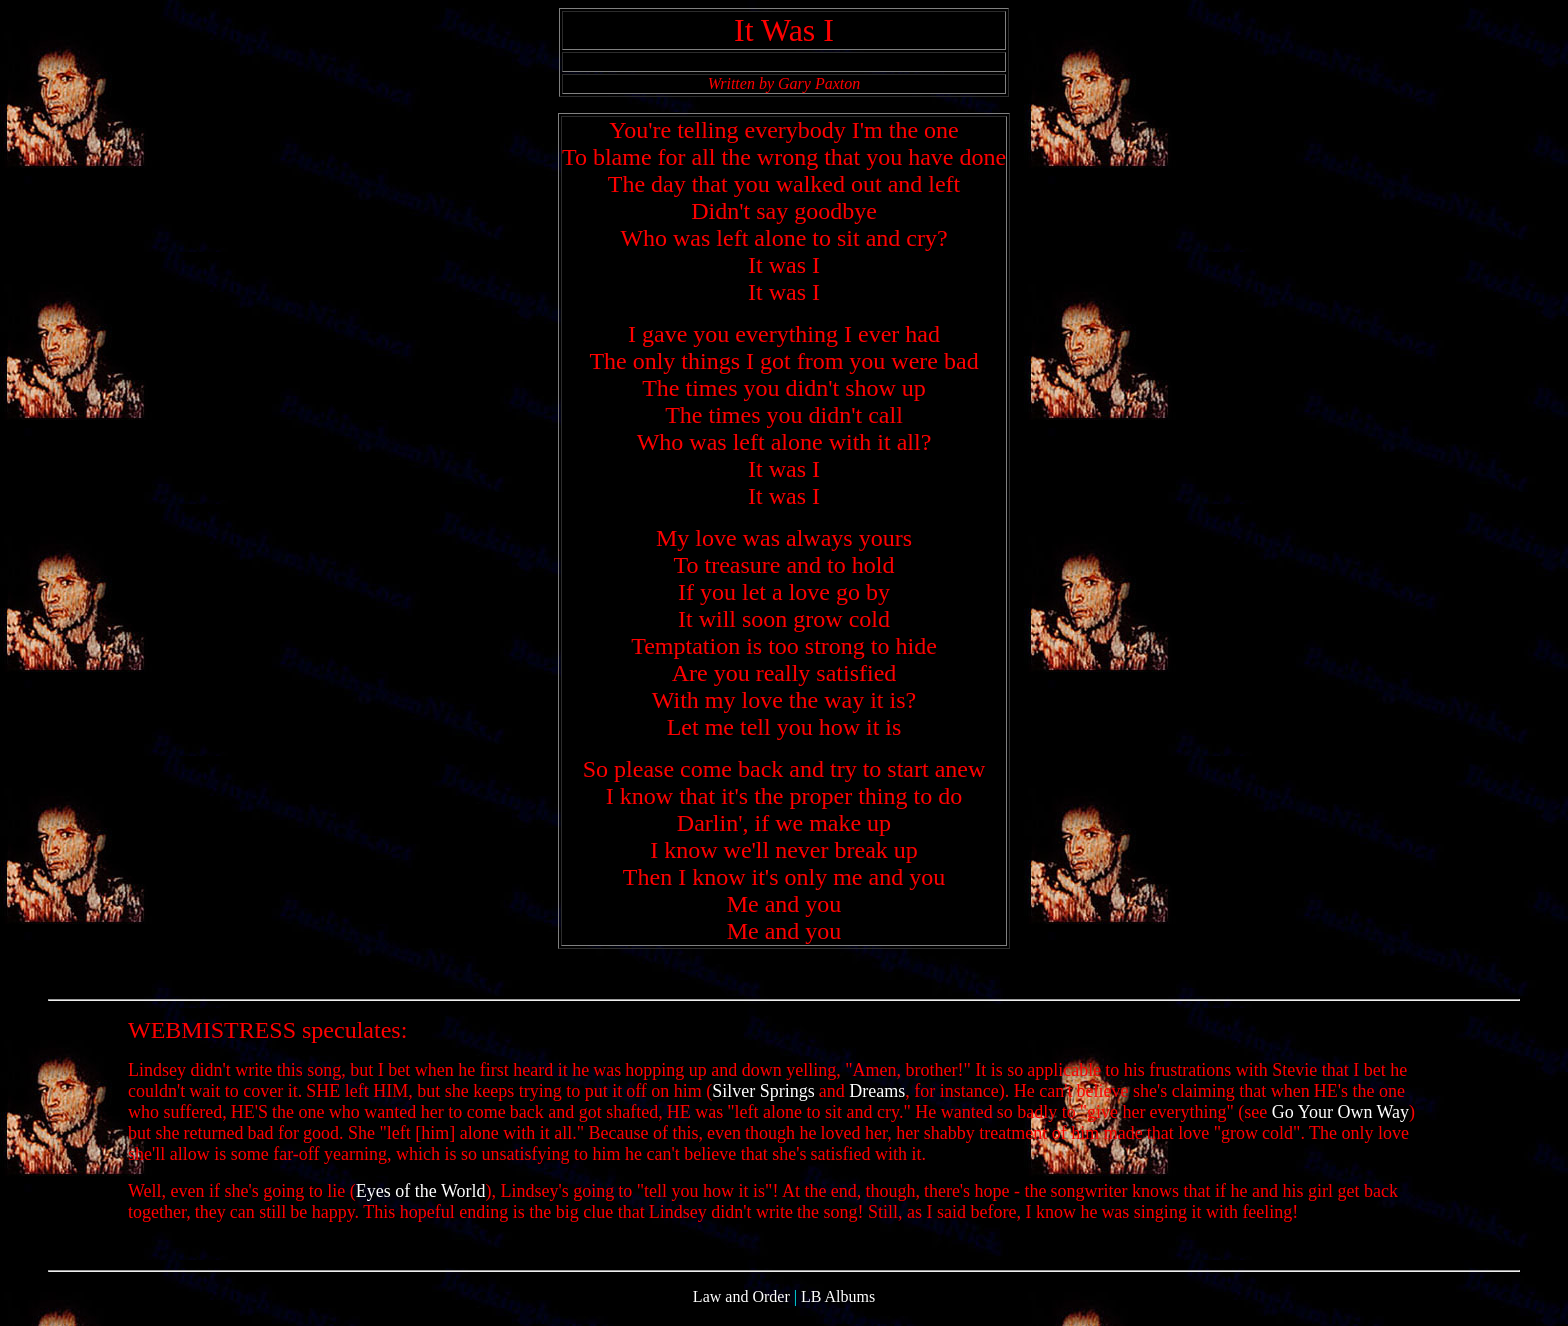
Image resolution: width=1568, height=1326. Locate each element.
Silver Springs (763, 1100)
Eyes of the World (421, 1200)
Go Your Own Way (1340, 1121)
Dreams (877, 1100)
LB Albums (838, 1308)
